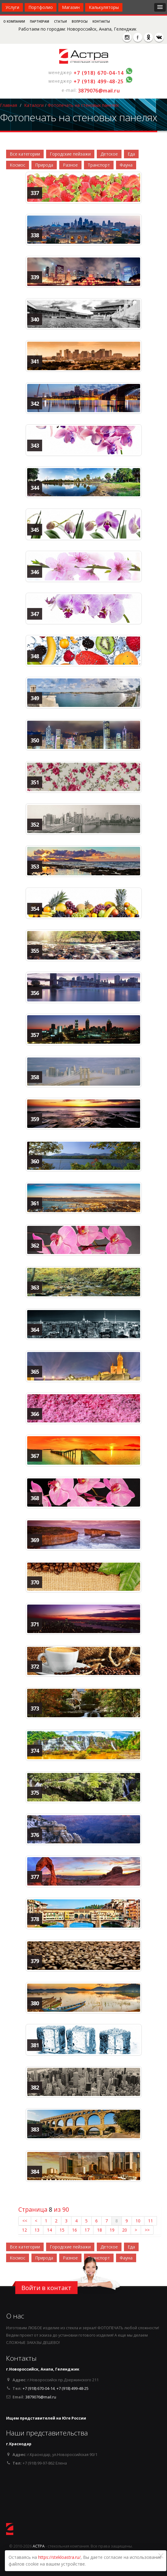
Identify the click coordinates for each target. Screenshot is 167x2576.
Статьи (61, 21)
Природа (44, 165)
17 (87, 2230)
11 (150, 2221)
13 (36, 2230)
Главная (8, 105)
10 (138, 2221)
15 (62, 2230)
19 (112, 2230)
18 (99, 2230)
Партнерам (40, 21)
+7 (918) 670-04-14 (99, 72)
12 (24, 2230)
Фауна (126, 165)
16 (74, 2230)
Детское (109, 154)
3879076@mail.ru (99, 90)
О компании (14, 21)
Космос (17, 165)
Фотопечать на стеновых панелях (83, 105)
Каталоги (34, 105)
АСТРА (39, 2546)
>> (147, 2230)
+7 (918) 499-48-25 (99, 81)
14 (49, 2230)
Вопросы (80, 21)
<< (24, 2221)
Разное (70, 165)
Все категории (25, 154)
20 (124, 2230)
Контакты (101, 21)
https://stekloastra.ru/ (59, 2557)
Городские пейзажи (70, 154)
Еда (131, 154)
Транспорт (99, 165)
